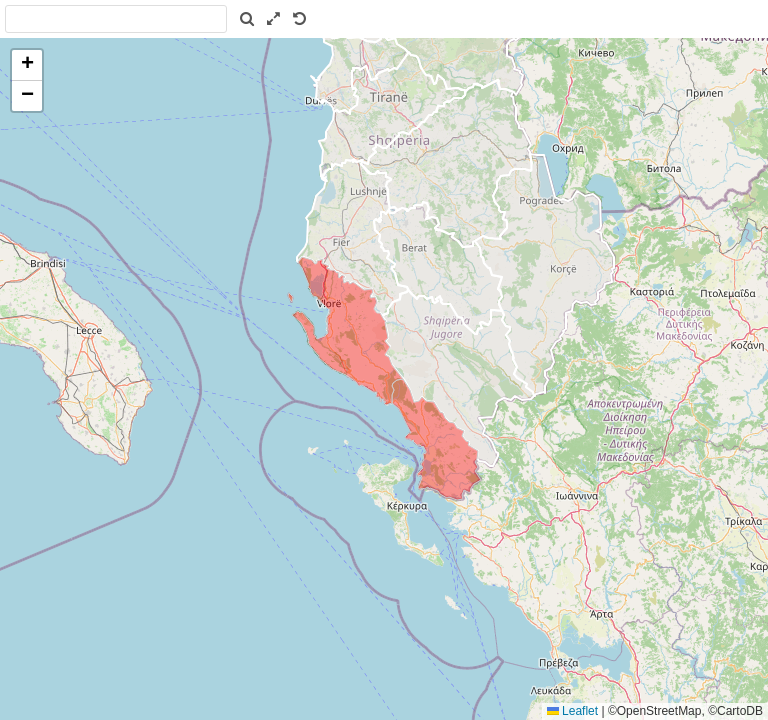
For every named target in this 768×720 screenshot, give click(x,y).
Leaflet (572, 711)
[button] (27, 65)
